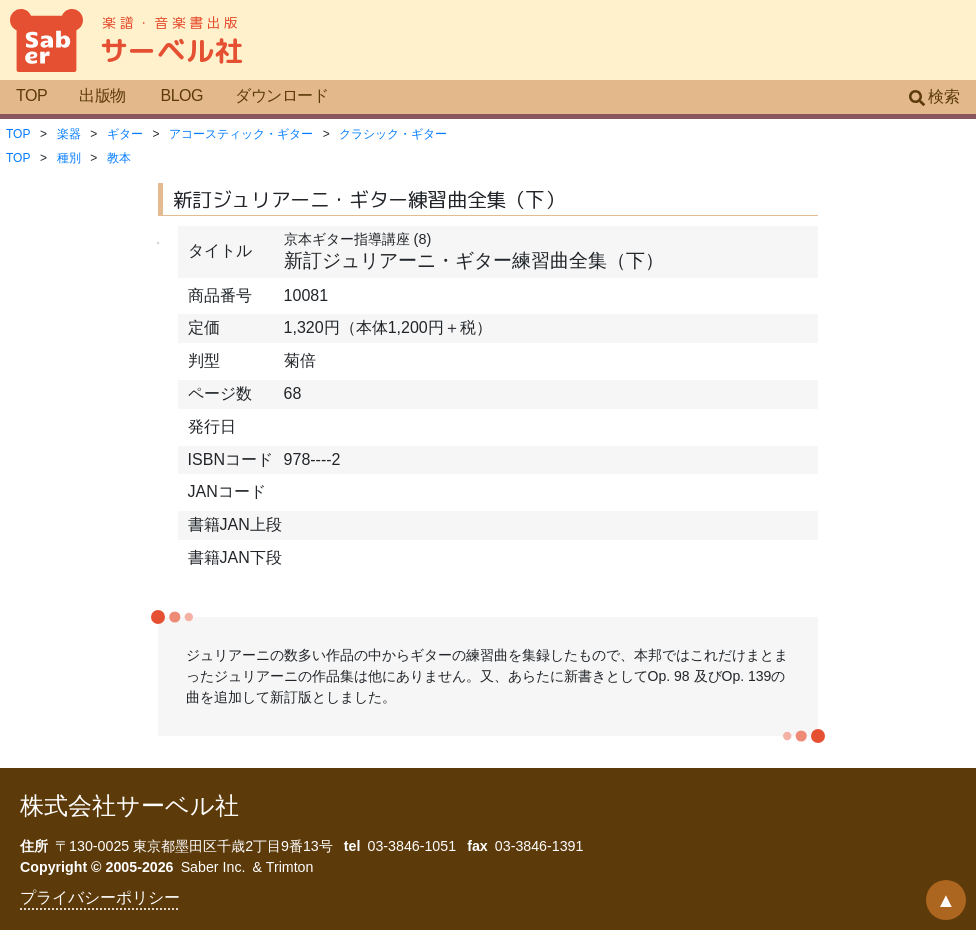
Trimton (290, 867)
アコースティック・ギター (241, 134)
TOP (31, 95)
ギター (125, 134)
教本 (119, 158)
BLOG (181, 95)
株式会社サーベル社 (129, 805)
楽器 (69, 134)
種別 (69, 158)
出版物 (102, 95)
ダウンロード (281, 95)
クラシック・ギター (393, 134)
